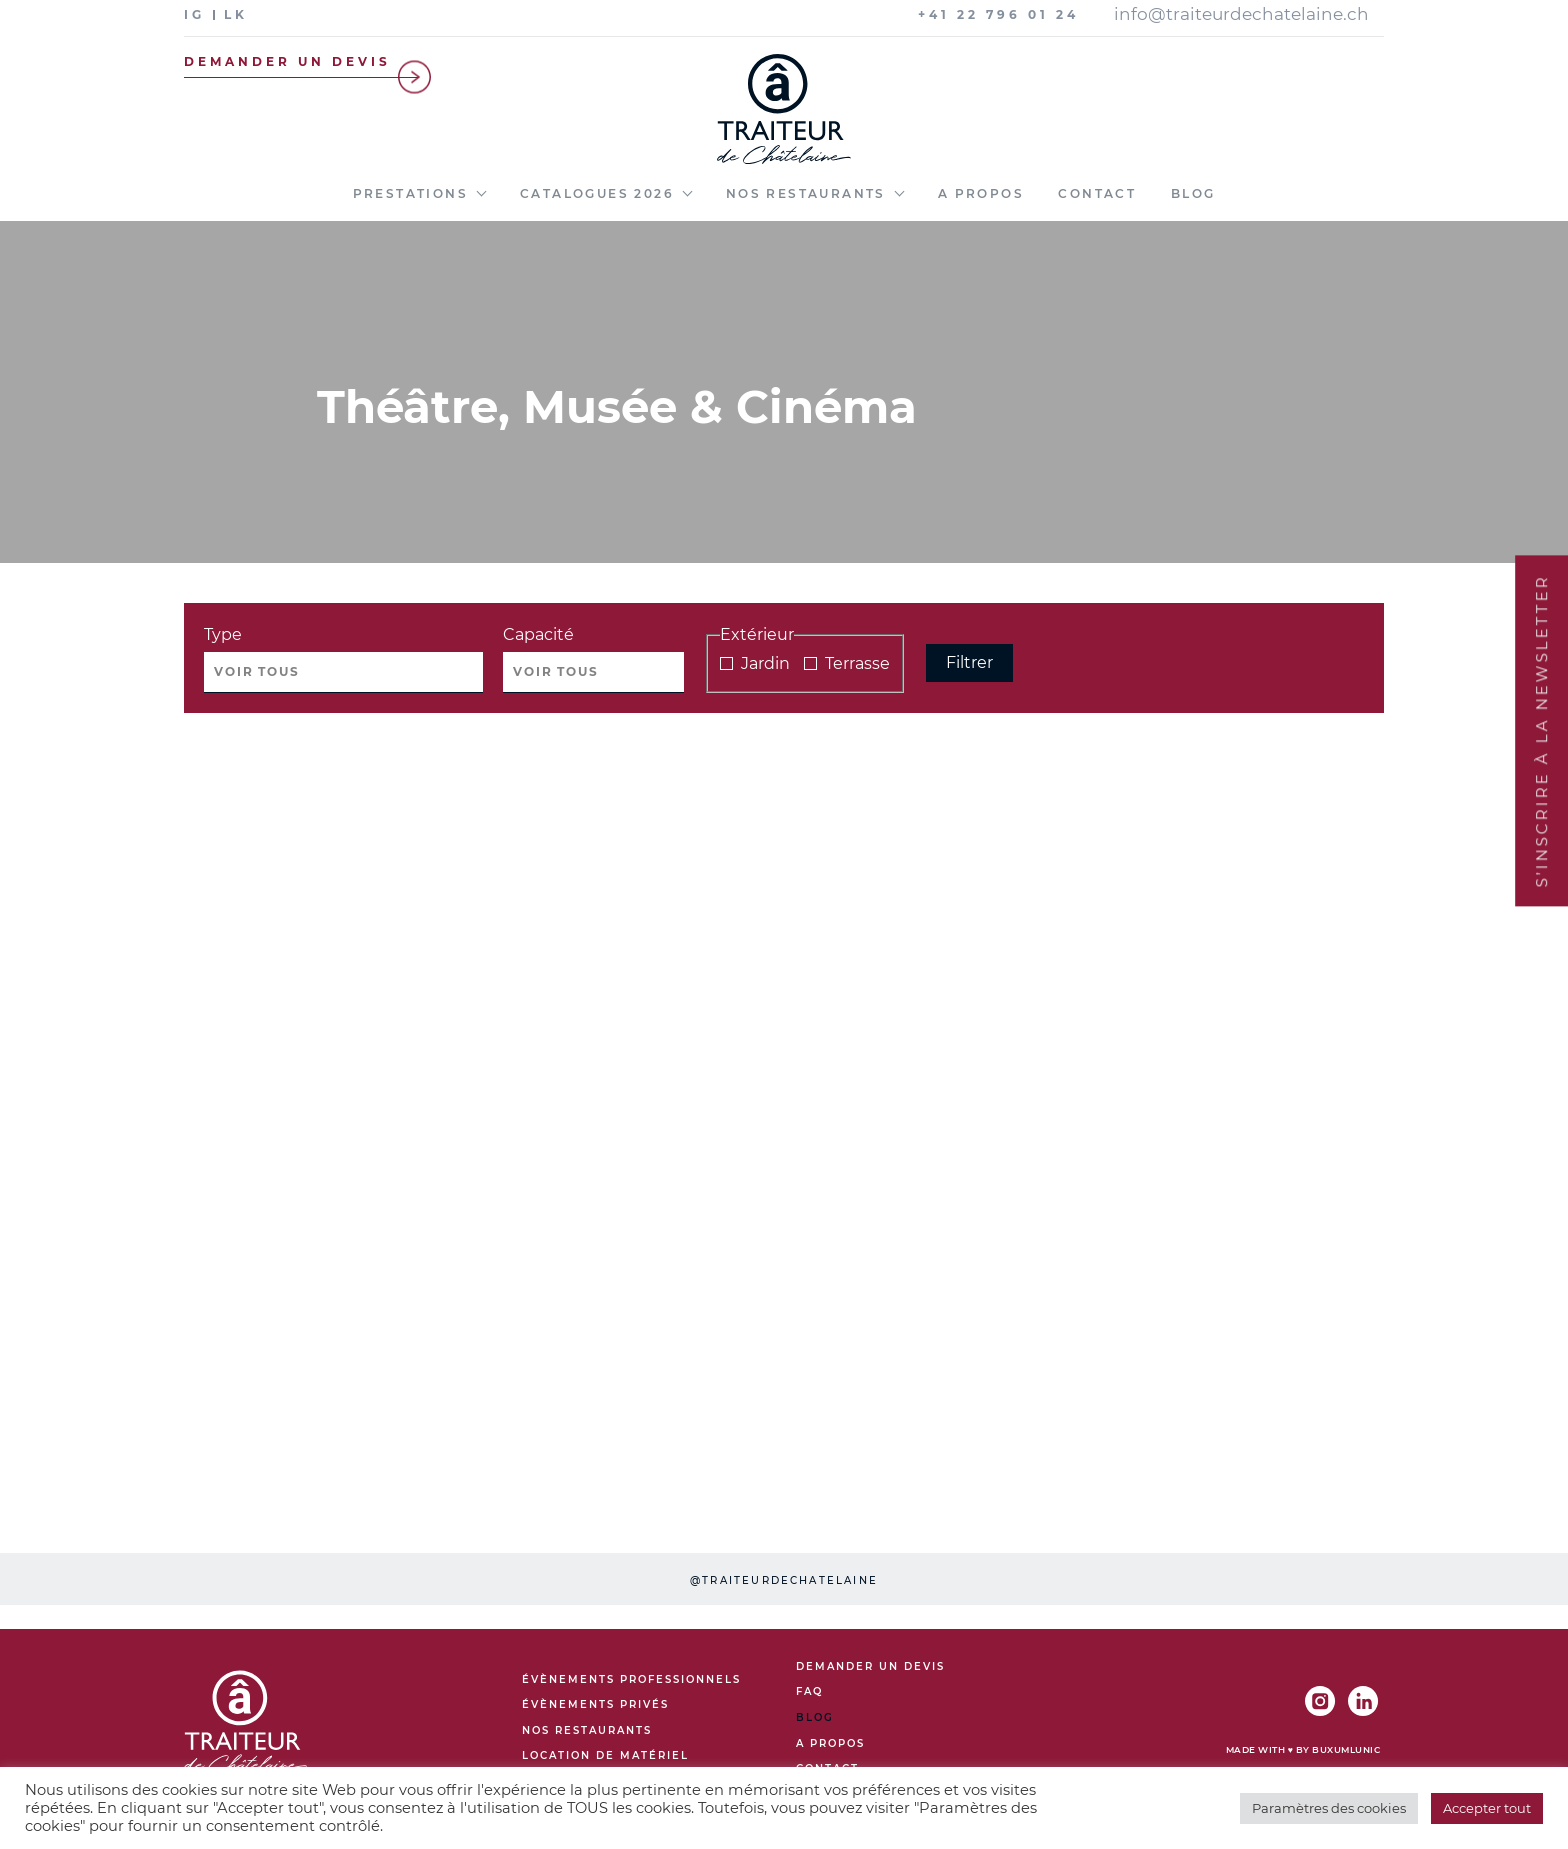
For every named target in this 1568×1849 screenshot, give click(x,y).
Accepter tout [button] (1487, 1808)
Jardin (755, 663)
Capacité (538, 634)
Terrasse (847, 663)
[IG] (199, 14)
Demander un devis (312, 61)
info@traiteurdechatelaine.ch (1241, 14)
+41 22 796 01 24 (998, 14)
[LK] (241, 14)
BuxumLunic (1346, 1749)
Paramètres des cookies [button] (1329, 1808)
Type (223, 634)
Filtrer (969, 662)
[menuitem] (419, 203)
